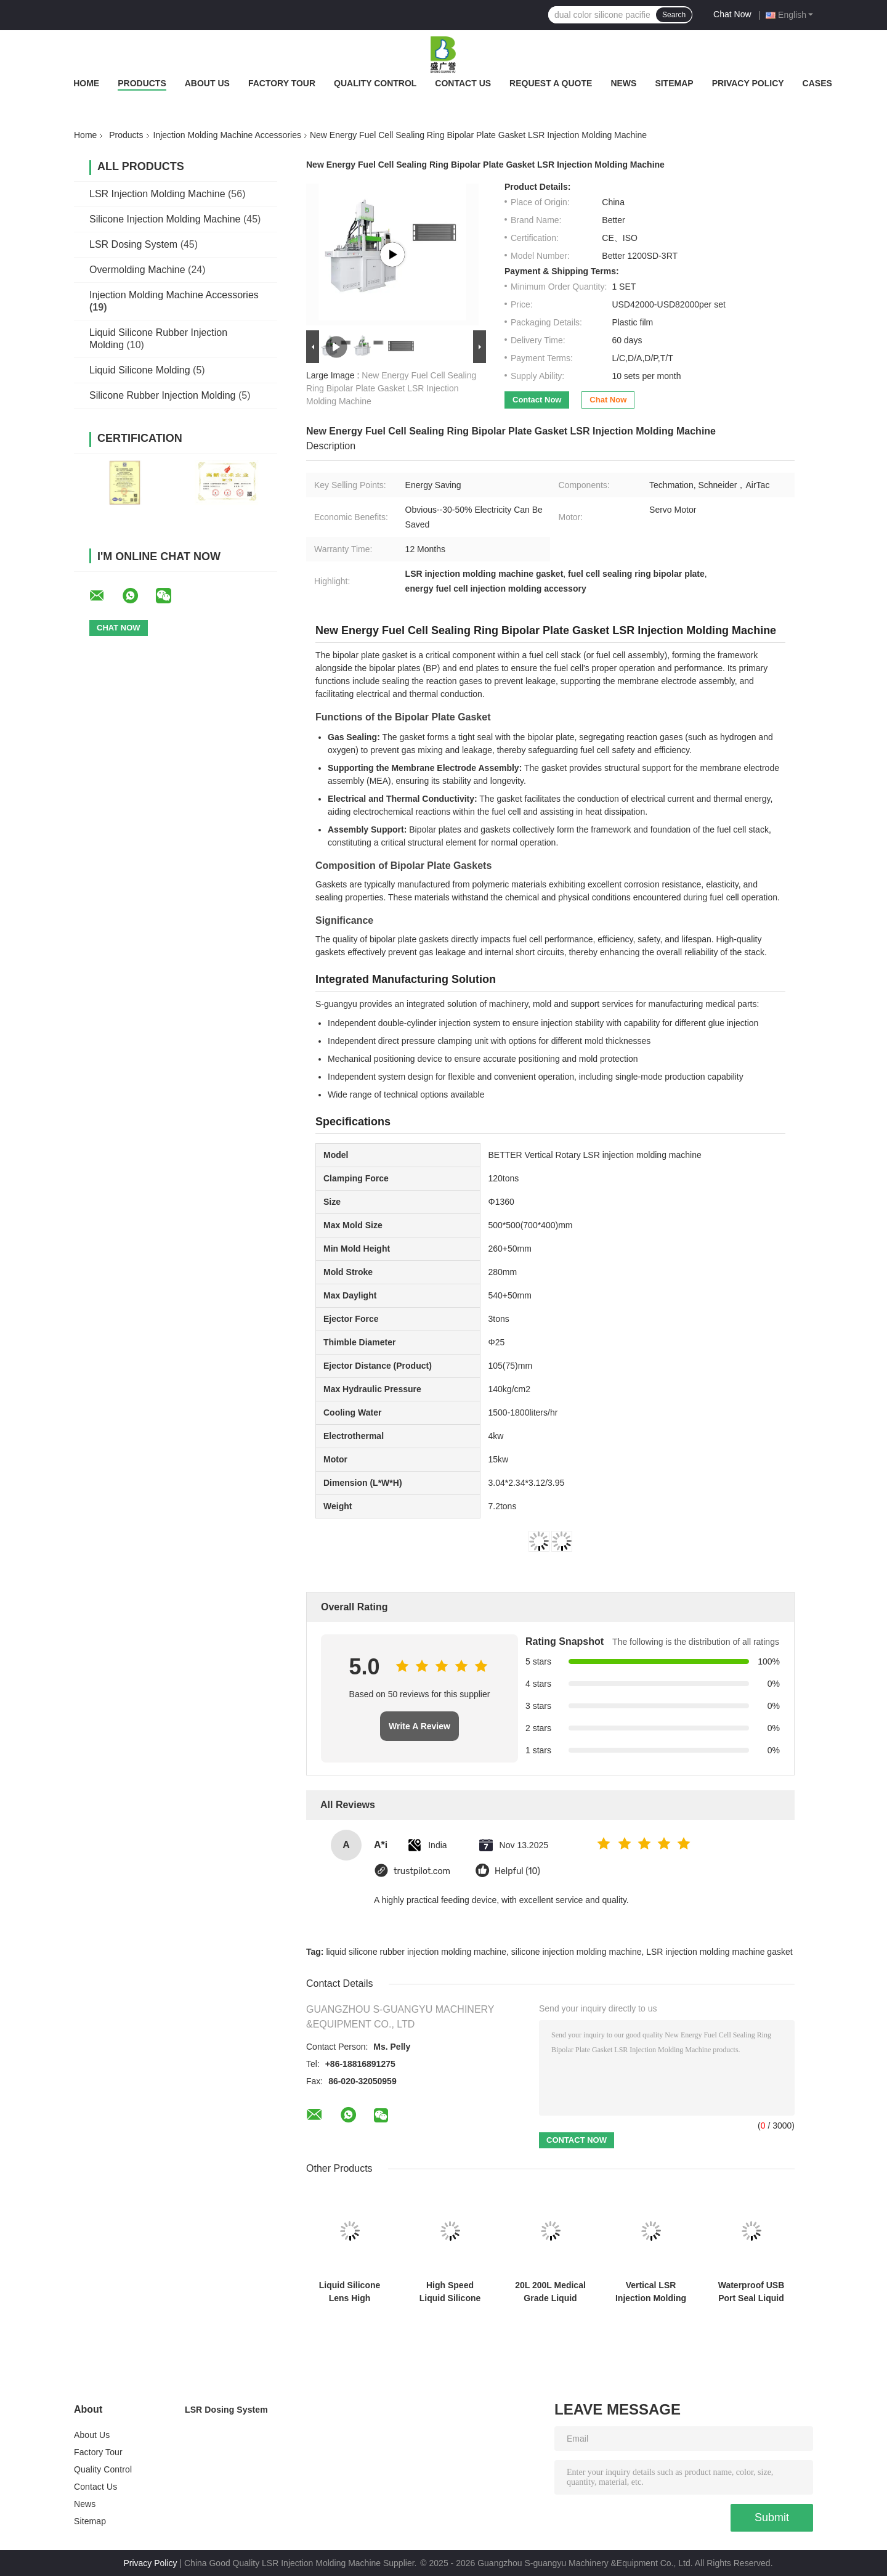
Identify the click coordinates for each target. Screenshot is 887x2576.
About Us (207, 83)
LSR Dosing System (133, 244)
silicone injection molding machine (576, 1952)
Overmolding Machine (137, 269)
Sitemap (674, 83)
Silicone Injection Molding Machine (164, 219)
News (623, 83)
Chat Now (732, 14)
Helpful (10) (517, 1871)
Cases (817, 83)
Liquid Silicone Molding (139, 370)
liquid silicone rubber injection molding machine (416, 1952)
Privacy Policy (748, 83)
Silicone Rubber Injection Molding (162, 395)
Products (142, 83)
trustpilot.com (422, 1871)
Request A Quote (550, 83)
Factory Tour (281, 83)
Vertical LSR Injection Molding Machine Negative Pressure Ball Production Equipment (650, 2292)
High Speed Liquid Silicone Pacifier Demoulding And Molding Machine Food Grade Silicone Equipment (450, 2292)
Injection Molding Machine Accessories (227, 135)
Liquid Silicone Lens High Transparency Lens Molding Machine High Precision (350, 2292)
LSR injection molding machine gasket (719, 1952)
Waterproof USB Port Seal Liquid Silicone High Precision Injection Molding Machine (751, 2292)
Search (674, 14)
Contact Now (536, 399)
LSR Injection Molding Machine (157, 194)
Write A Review (419, 1726)
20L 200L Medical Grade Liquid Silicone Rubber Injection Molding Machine (550, 2292)
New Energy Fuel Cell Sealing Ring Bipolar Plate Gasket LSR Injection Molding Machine (391, 388)
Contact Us (463, 83)
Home (86, 83)
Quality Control (375, 83)
